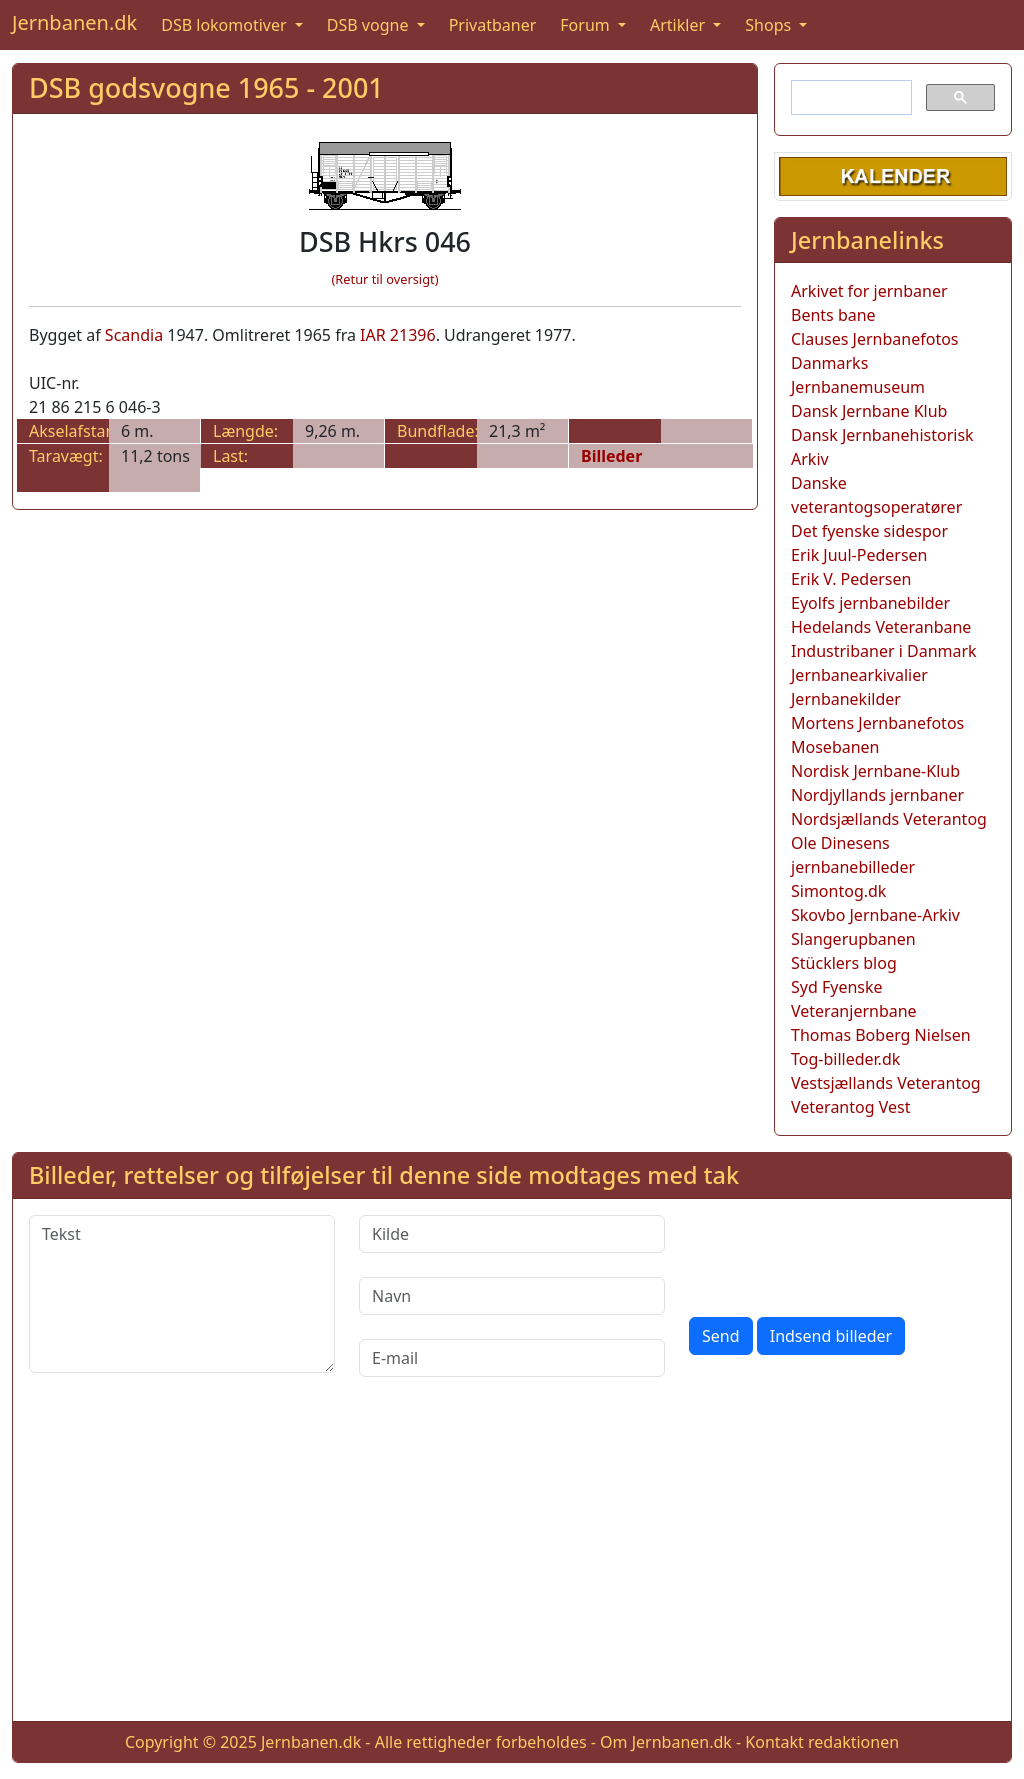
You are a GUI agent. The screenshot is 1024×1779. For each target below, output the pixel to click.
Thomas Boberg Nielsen (881, 1035)
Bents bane (833, 315)
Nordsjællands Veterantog (889, 819)
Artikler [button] (679, 25)
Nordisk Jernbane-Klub (875, 771)
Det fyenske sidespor (869, 531)
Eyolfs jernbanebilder (870, 603)
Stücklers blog (844, 963)
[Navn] (512, 1296)
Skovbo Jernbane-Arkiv (875, 915)
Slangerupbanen (853, 939)
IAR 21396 (398, 335)
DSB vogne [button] (370, 25)
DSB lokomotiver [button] (226, 25)
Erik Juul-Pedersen (859, 555)
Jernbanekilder (846, 699)
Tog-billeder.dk (845, 1059)
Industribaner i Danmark (884, 651)
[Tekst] (182, 1294)
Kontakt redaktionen (822, 1742)
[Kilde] (512, 1234)
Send (721, 1336)
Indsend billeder (831, 1336)
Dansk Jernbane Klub (869, 411)
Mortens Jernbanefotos (877, 723)
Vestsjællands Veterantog (886, 1083)
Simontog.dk (838, 891)
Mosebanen (835, 747)
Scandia (134, 335)
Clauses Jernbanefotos (875, 339)
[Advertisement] (512, 1565)
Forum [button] (587, 25)
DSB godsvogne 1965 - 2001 (206, 87)
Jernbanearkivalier (859, 675)
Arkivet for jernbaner (869, 291)
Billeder (611, 456)
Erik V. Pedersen (851, 579)
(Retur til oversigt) (385, 279)
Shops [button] (770, 25)
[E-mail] (512, 1358)
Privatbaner (493, 25)
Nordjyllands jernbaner (877, 795)
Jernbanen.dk (74, 22)
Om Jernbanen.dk (666, 1742)
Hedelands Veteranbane (881, 627)
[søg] (849, 98)
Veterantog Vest (850, 1107)
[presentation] (841, 1254)
